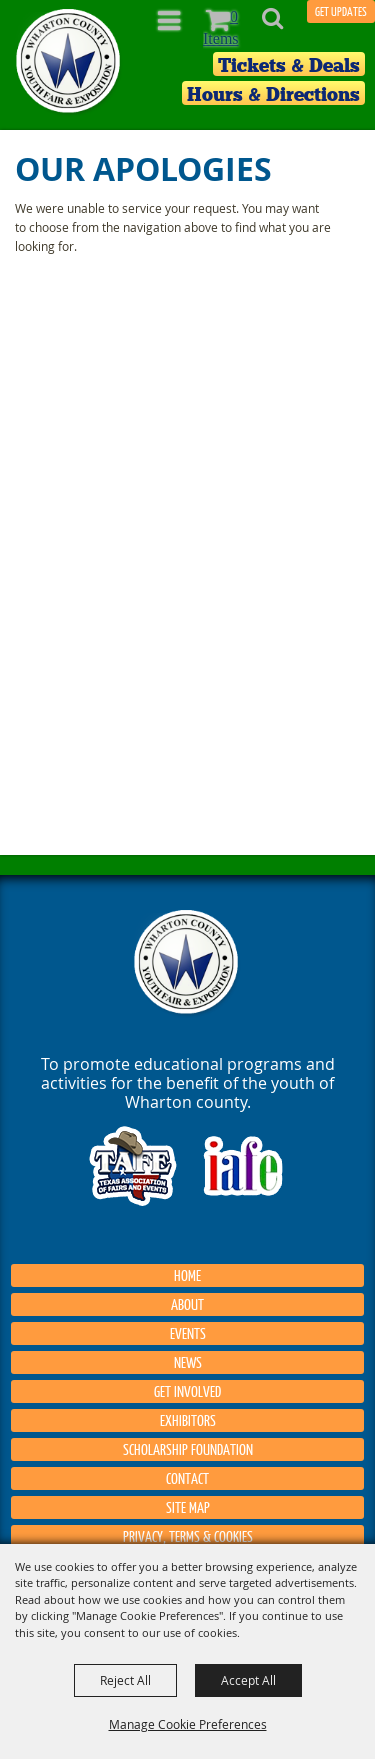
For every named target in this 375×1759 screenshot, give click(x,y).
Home (187, 1275)
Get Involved (187, 1391)
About (187, 1304)
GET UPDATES (341, 11)
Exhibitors (188, 1420)
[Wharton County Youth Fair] (69, 61)
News (188, 1362)
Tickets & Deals (289, 65)
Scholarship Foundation (188, 1449)
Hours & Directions (273, 94)
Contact (187, 1478)
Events (188, 1333)
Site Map (188, 1507)
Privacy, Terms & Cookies (188, 1536)
